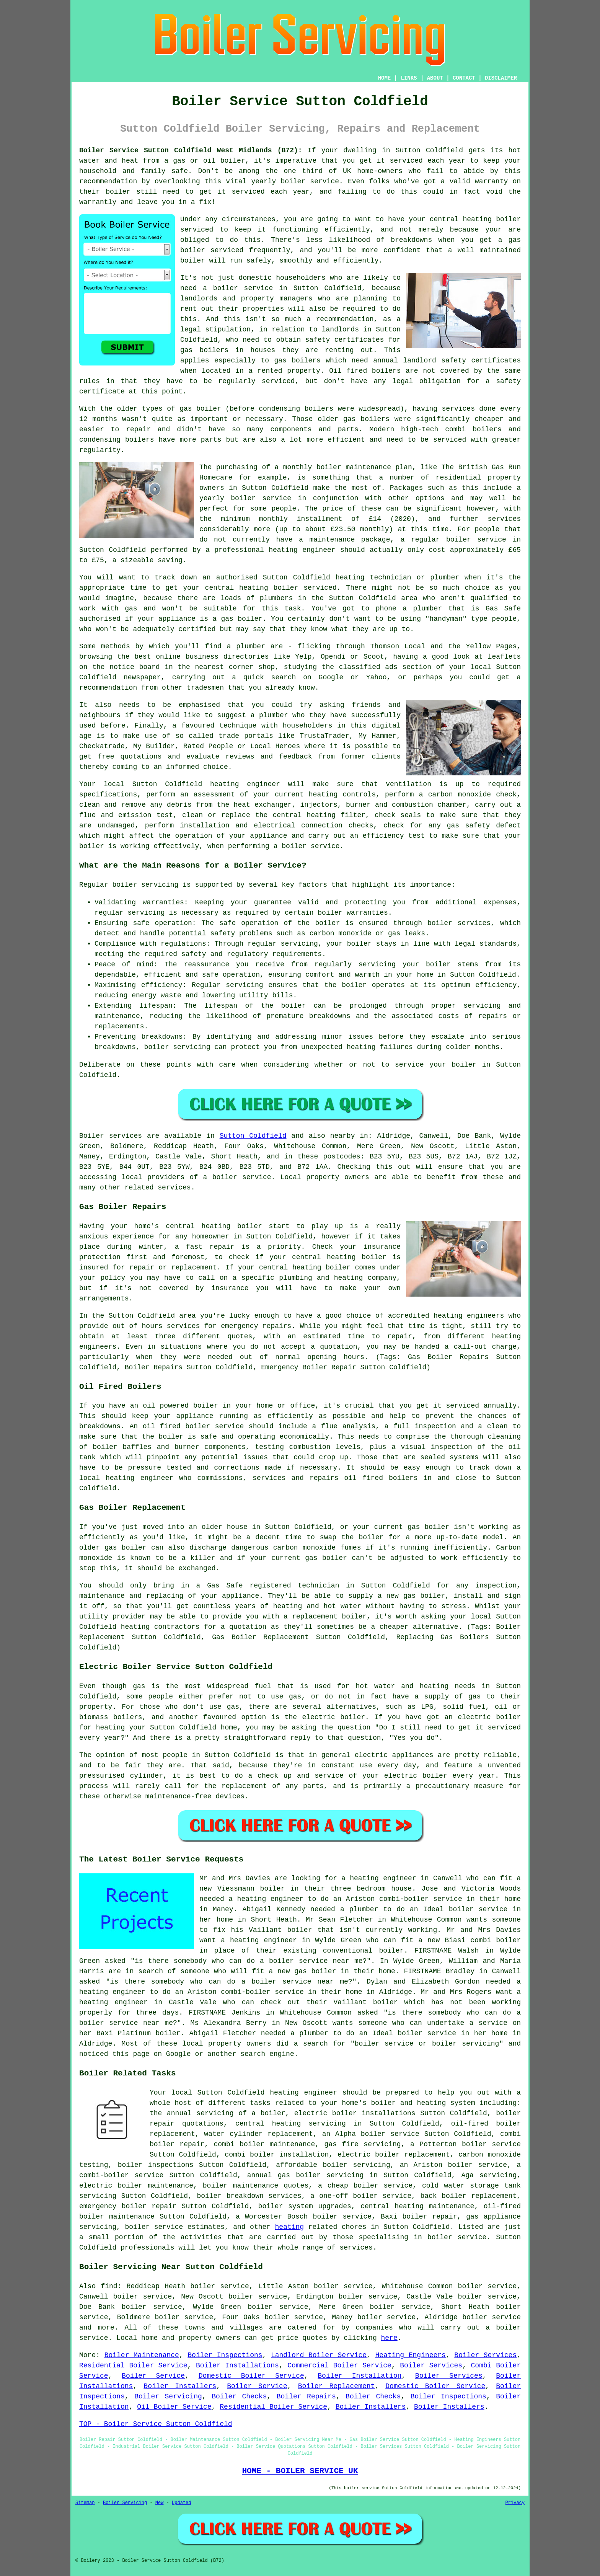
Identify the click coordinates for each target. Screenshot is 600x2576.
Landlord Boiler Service (319, 2355)
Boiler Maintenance (141, 2355)
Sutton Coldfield (253, 1136)
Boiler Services (485, 2355)
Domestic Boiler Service (251, 2376)
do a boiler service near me (304, 1961)
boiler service (309, 181)
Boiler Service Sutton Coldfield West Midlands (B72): (190, 150)
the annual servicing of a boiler (217, 2113)
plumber (273, 715)
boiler (232, 161)
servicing (377, 964)
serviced (226, 250)
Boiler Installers (179, 2386)
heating (289, 2227)
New (159, 2503)
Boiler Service (153, 2376)
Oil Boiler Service (174, 2407)
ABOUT (435, 78)
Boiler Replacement (336, 2386)
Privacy (515, 2503)
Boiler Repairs (306, 2396)
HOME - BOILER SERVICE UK (300, 2470)
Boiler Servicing (168, 2396)
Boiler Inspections (225, 2355)
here (389, 2338)
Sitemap (85, 2503)
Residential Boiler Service (133, 2365)
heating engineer (302, 550)
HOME (384, 78)
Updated (181, 2503)
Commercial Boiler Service (339, 2365)
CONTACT (464, 78)
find (109, 2286)
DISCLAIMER (501, 78)
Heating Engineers (410, 2355)
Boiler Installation (359, 2376)
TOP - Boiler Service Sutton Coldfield (155, 2424)
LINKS (409, 78)
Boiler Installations (237, 2365)
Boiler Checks (239, 2396)
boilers (319, 409)
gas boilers (297, 360)
